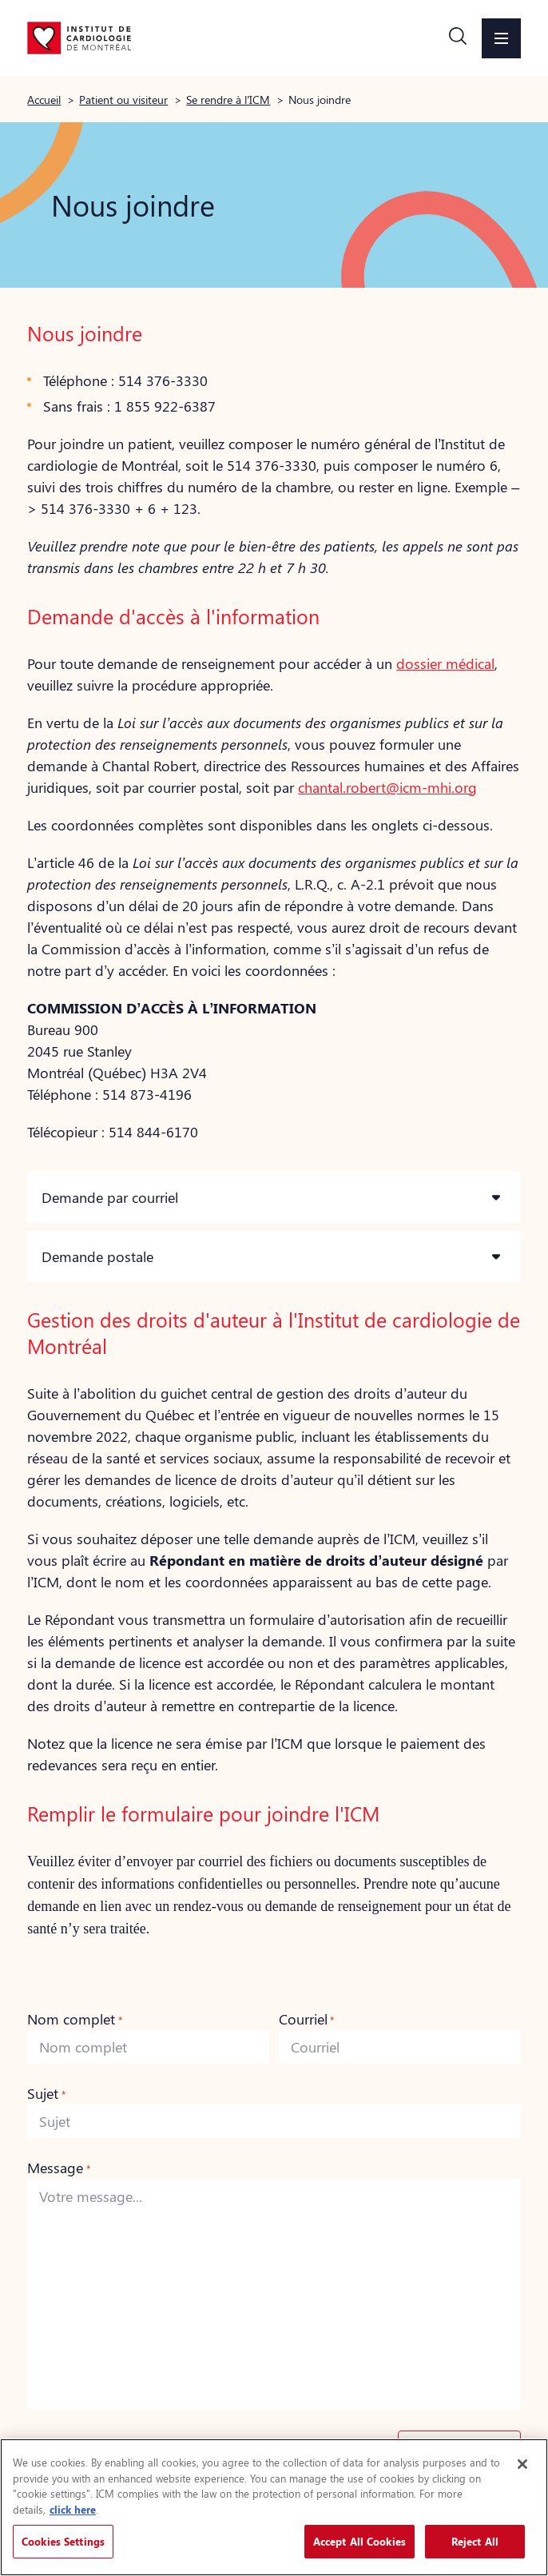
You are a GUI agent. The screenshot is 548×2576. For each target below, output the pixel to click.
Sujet (46, 2093)
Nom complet (74, 2019)
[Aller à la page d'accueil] (79, 38)
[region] (274, 2507)
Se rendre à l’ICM (228, 99)
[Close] (522, 2464)
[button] (458, 38)
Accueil (44, 99)
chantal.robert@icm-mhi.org (387, 787)
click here (73, 2509)
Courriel (306, 2019)
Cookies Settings (63, 2541)
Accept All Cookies (359, 2541)
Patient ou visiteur (123, 99)
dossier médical (445, 663)
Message (58, 2167)
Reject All (474, 2541)
